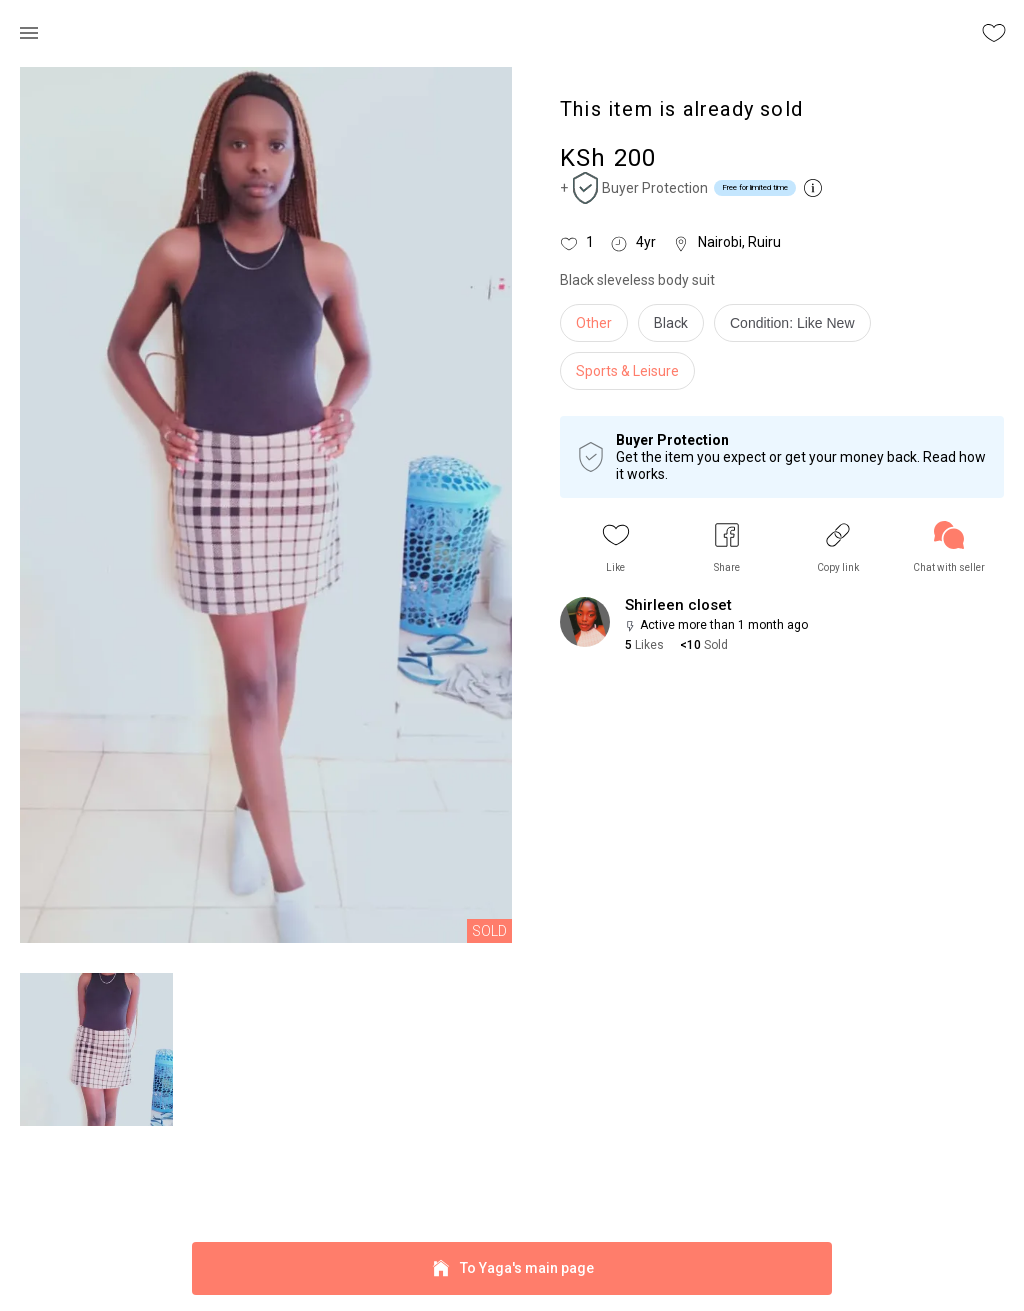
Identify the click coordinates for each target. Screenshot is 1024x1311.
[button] (616, 547)
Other (594, 323)
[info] (797, 328)
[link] (949, 547)
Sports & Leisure (627, 371)
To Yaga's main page (512, 1268)
